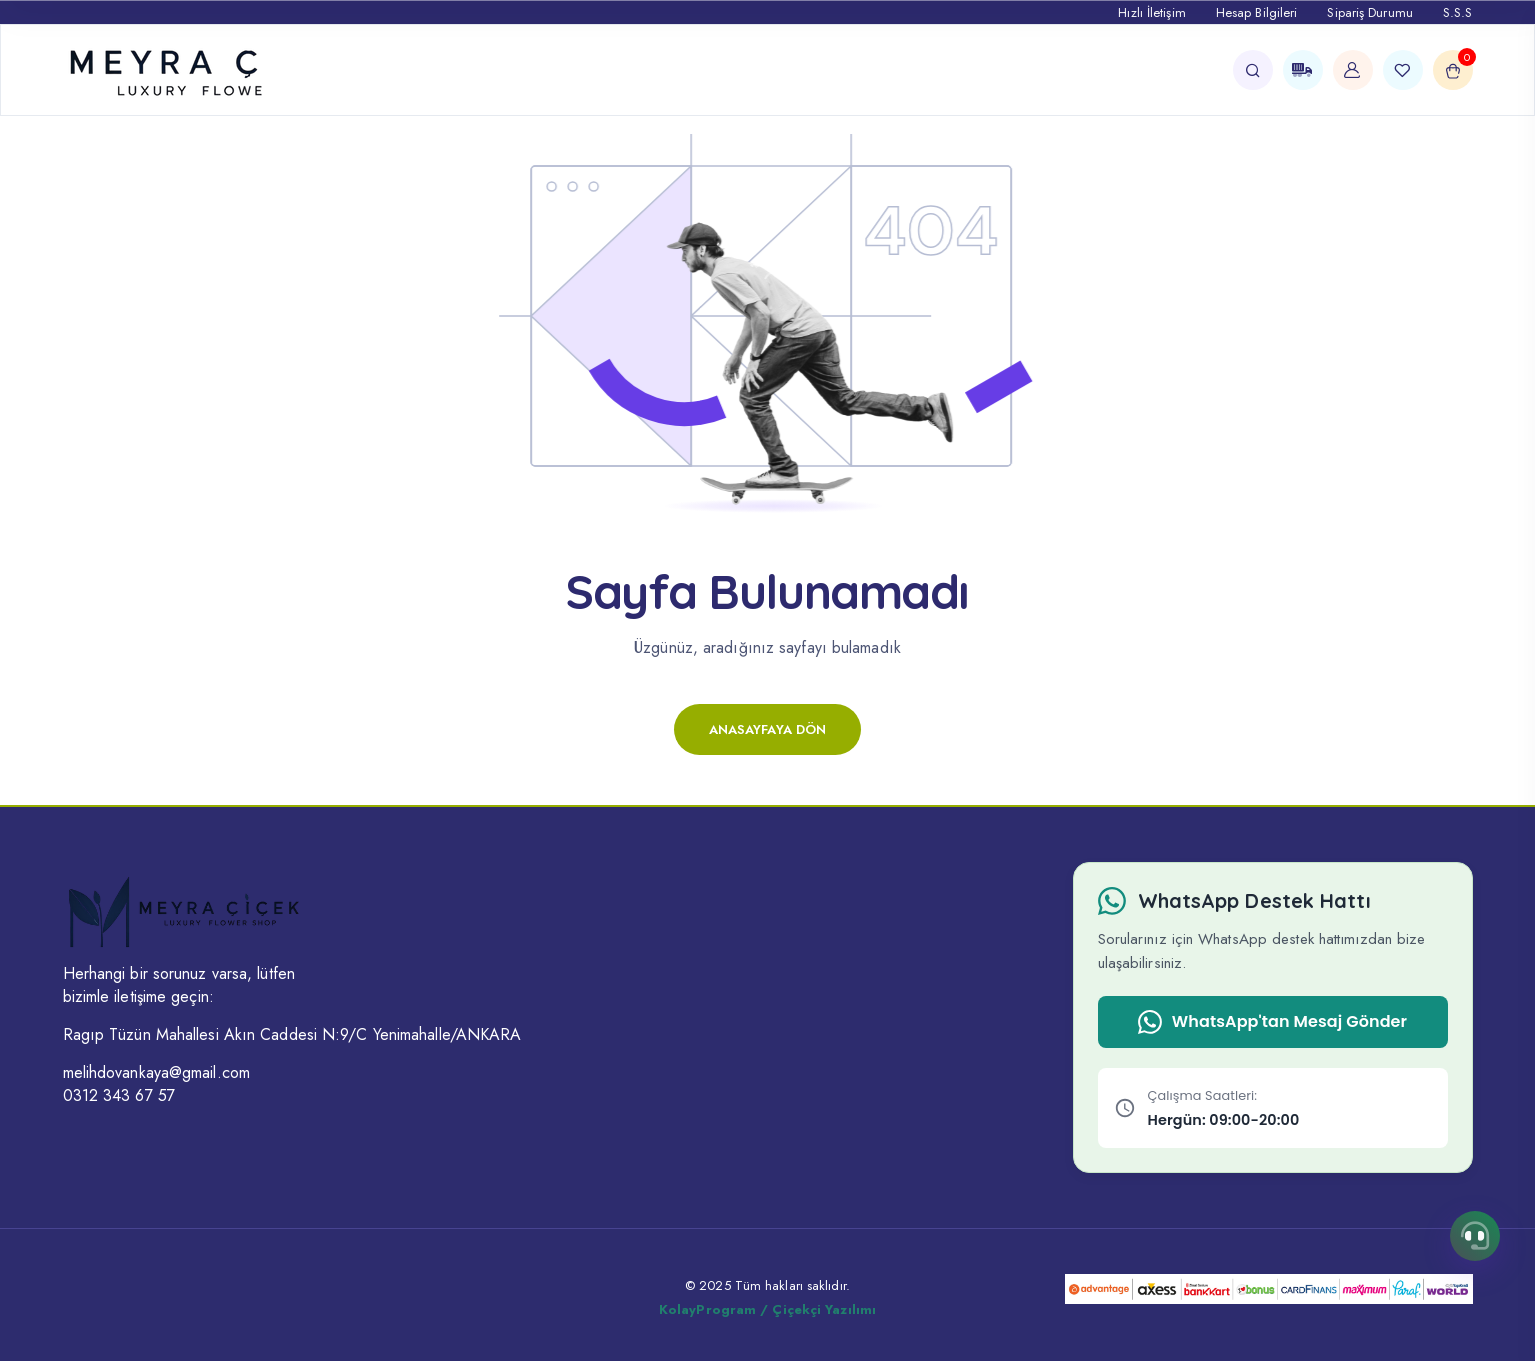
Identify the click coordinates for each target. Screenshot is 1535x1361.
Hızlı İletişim (1151, 12)
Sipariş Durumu (1369, 12)
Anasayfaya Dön (767, 729)
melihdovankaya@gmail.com (156, 1072)
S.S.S (1458, 12)
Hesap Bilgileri (1257, 12)
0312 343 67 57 (119, 1095)
